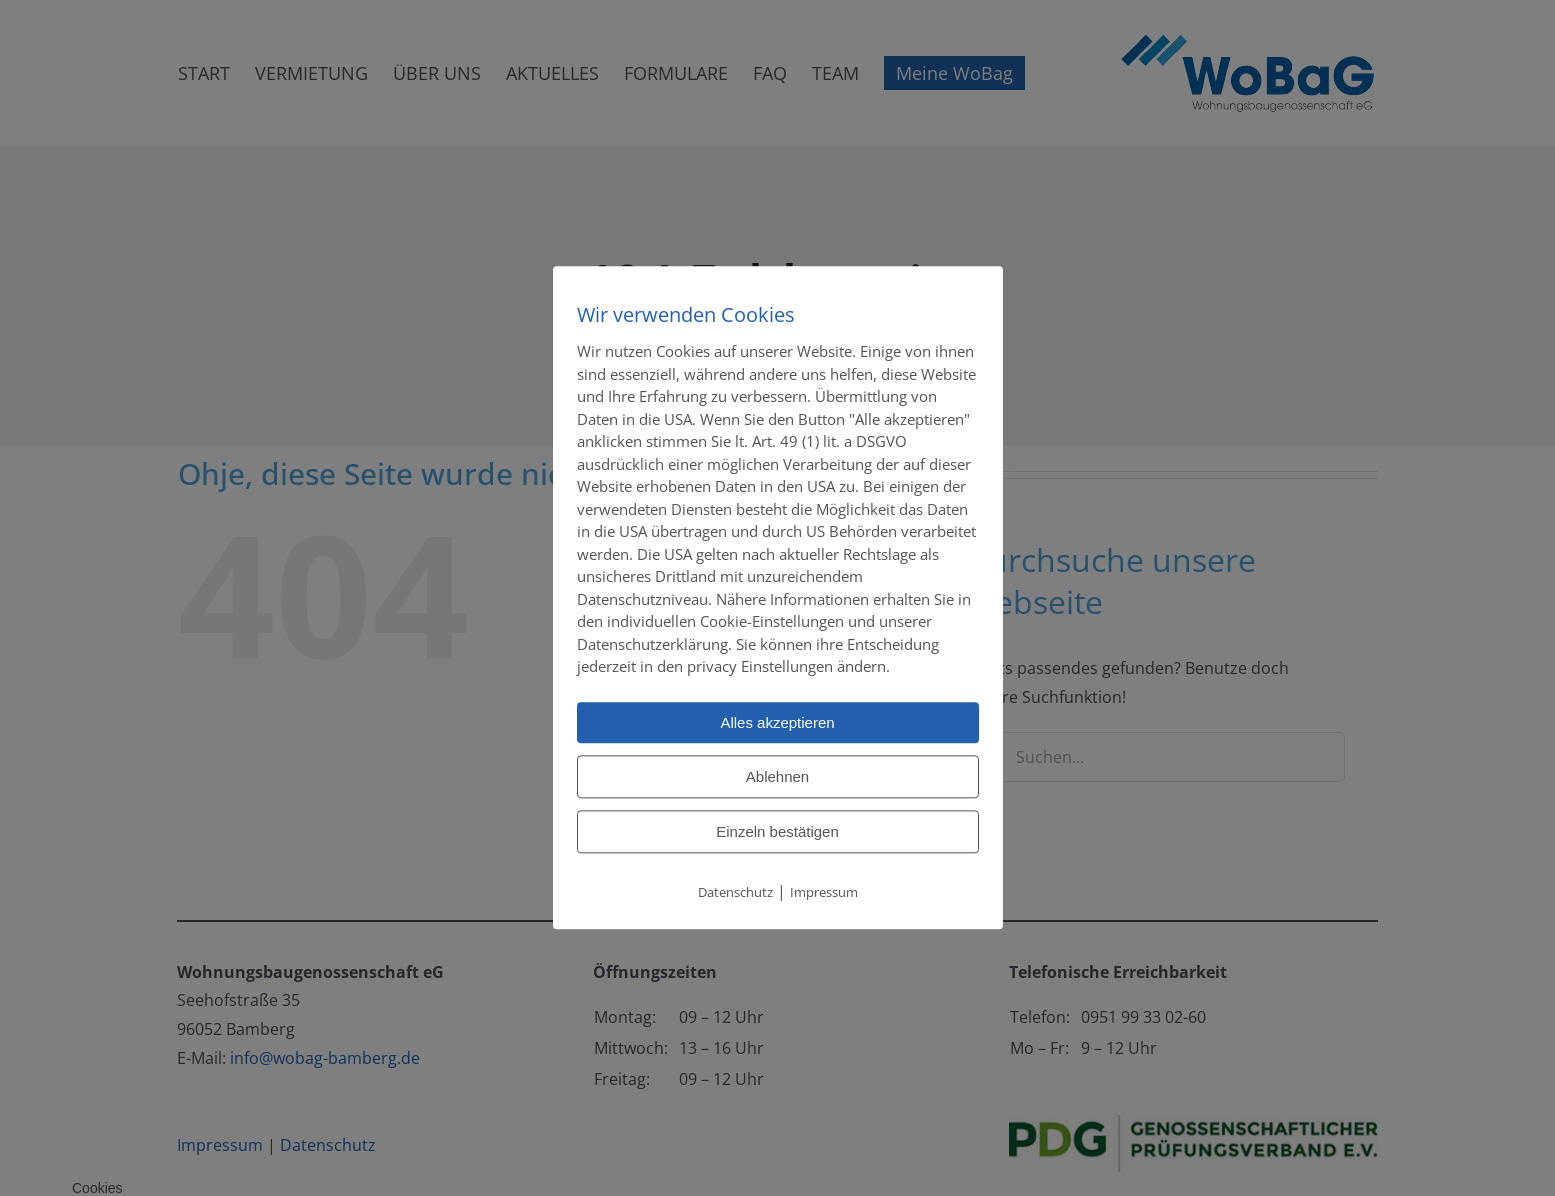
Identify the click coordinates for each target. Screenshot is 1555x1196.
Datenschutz (735, 892)
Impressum (824, 892)
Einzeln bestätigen (777, 831)
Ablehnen (777, 776)
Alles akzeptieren (777, 722)
